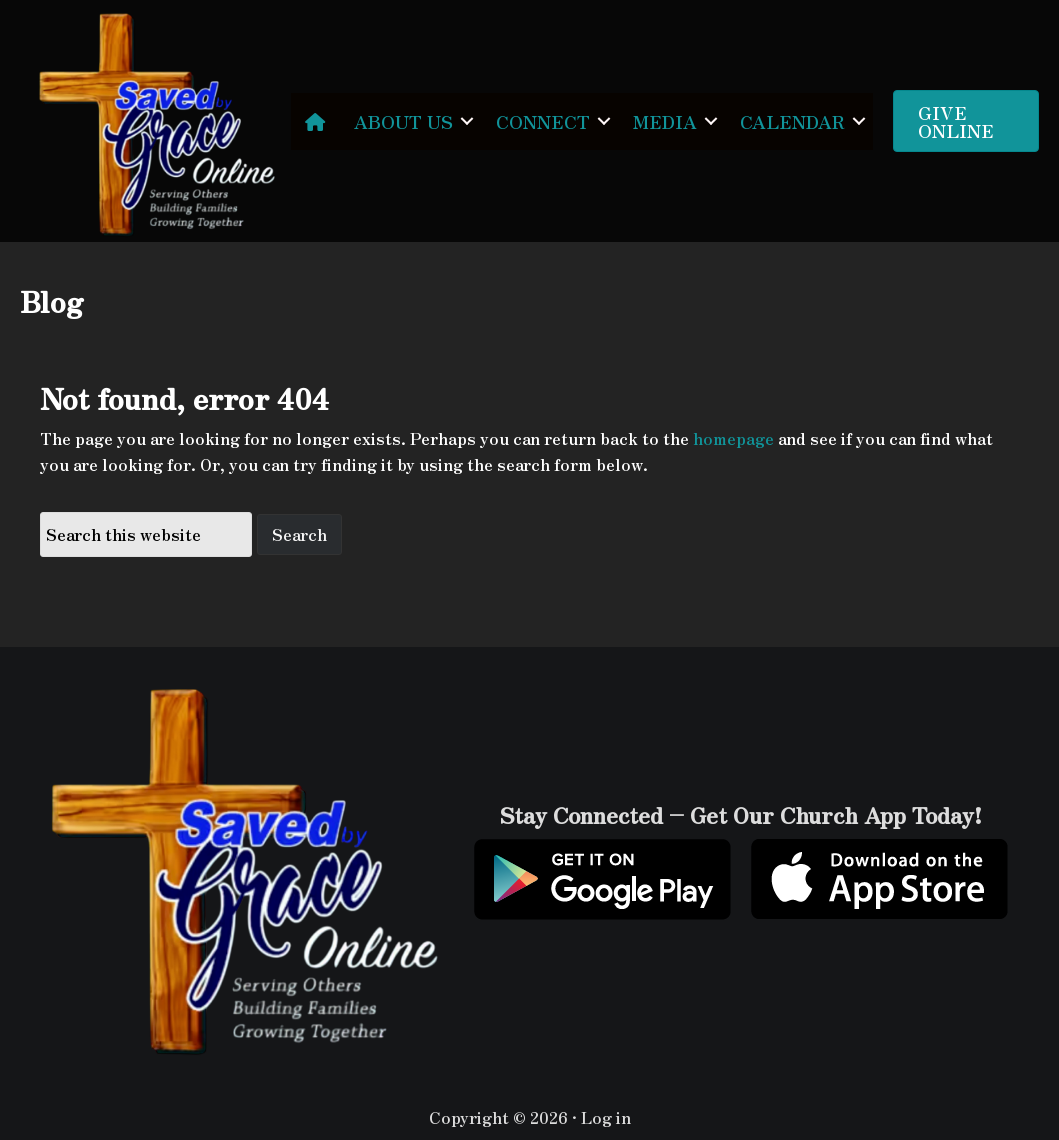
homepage (733, 438)
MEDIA (665, 121)
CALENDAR (792, 121)
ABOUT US (403, 121)
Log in (606, 1117)
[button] (467, 121)
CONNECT (543, 121)
